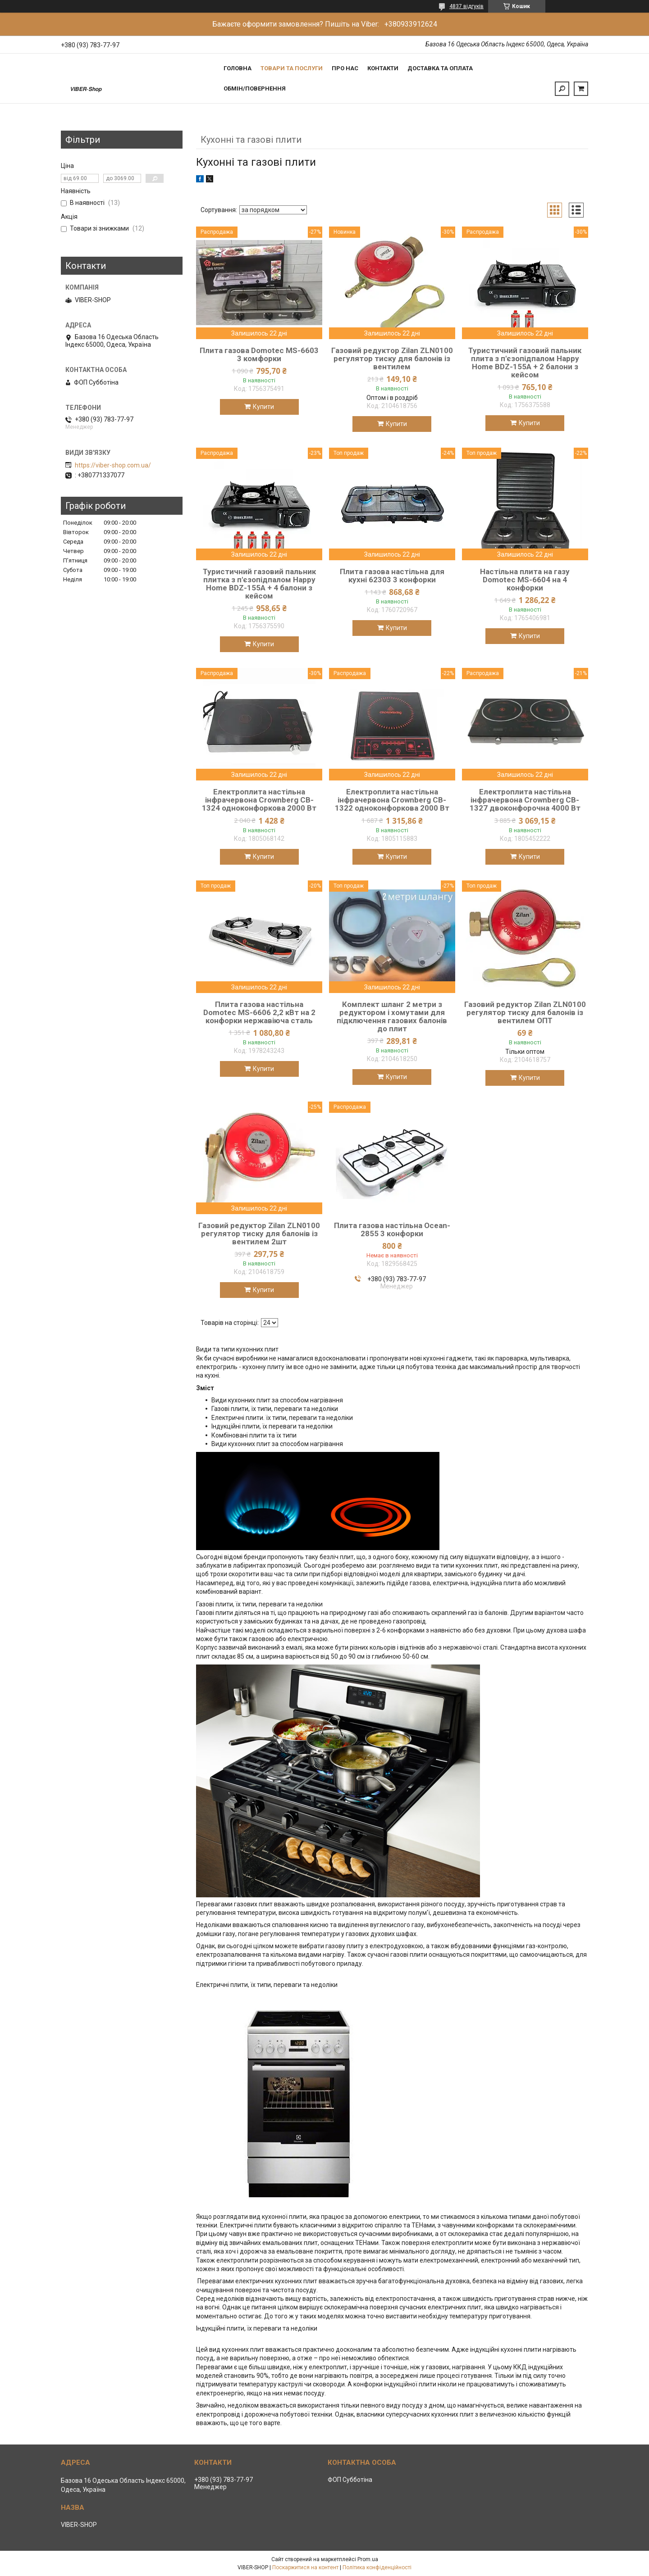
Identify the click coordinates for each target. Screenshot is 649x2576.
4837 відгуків (466, 6)
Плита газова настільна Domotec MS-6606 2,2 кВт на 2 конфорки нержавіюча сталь (259, 1012)
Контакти (382, 68)
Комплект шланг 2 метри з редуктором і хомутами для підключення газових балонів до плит (392, 1016)
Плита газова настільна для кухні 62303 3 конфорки (392, 575)
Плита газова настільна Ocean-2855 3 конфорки (392, 1229)
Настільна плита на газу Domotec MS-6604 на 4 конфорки (525, 579)
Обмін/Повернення (255, 88)
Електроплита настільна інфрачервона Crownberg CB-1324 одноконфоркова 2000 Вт (259, 800)
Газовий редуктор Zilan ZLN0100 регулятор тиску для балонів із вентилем (392, 358)
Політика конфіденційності (377, 2567)
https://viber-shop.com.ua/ (113, 465)
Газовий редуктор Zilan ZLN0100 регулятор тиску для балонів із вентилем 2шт (259, 1233)
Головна (237, 68)
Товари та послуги (292, 68)
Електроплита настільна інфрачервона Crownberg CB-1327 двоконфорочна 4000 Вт (525, 800)
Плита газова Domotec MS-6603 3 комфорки (259, 354)
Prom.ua (367, 2559)
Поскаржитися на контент (305, 2567)
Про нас (345, 68)
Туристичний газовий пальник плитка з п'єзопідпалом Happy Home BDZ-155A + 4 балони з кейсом (259, 583)
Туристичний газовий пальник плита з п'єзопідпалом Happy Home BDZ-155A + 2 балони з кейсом (524, 362)
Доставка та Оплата (440, 68)
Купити (263, 406)
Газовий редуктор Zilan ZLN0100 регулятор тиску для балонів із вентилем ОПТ (525, 1012)
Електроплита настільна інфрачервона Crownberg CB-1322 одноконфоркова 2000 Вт (392, 800)
